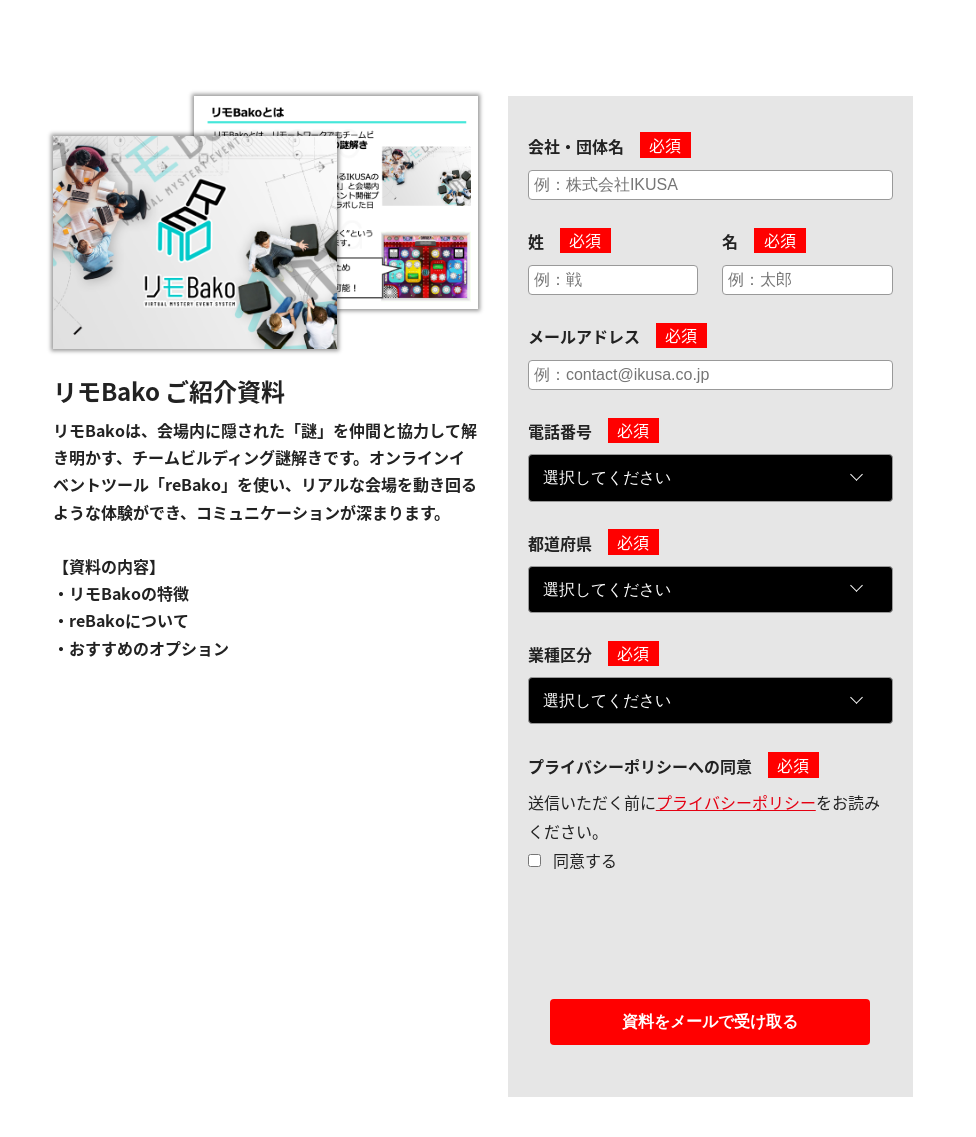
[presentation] (680, 949)
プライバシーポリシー (736, 802)
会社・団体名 (576, 146)
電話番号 (560, 431)
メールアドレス (584, 336)
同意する (585, 860)
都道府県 (560, 543)
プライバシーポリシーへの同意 (640, 766)
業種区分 (560, 654)
